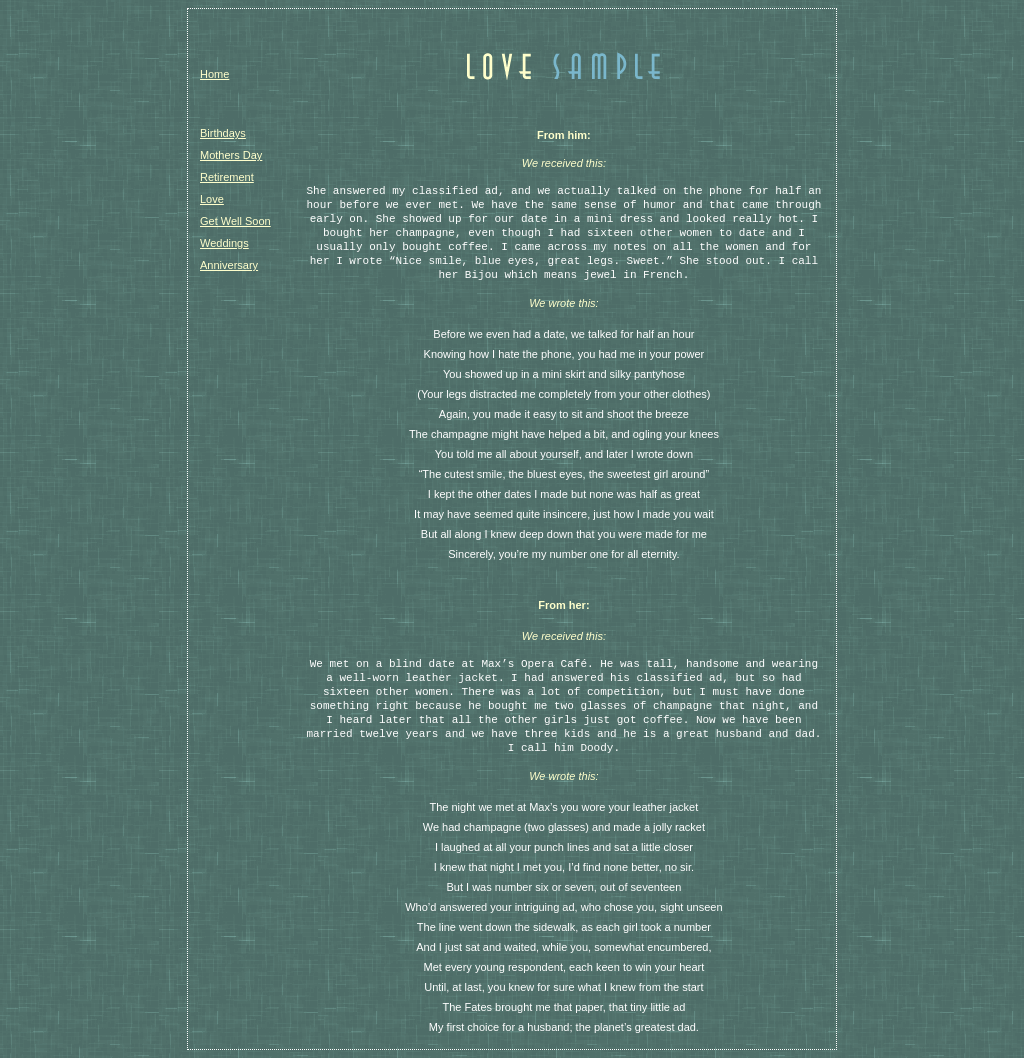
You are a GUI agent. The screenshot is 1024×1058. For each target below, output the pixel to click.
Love (212, 199)
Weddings (224, 243)
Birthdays (223, 133)
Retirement (227, 177)
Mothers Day (231, 155)
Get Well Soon (235, 221)
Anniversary (229, 265)
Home (214, 74)
